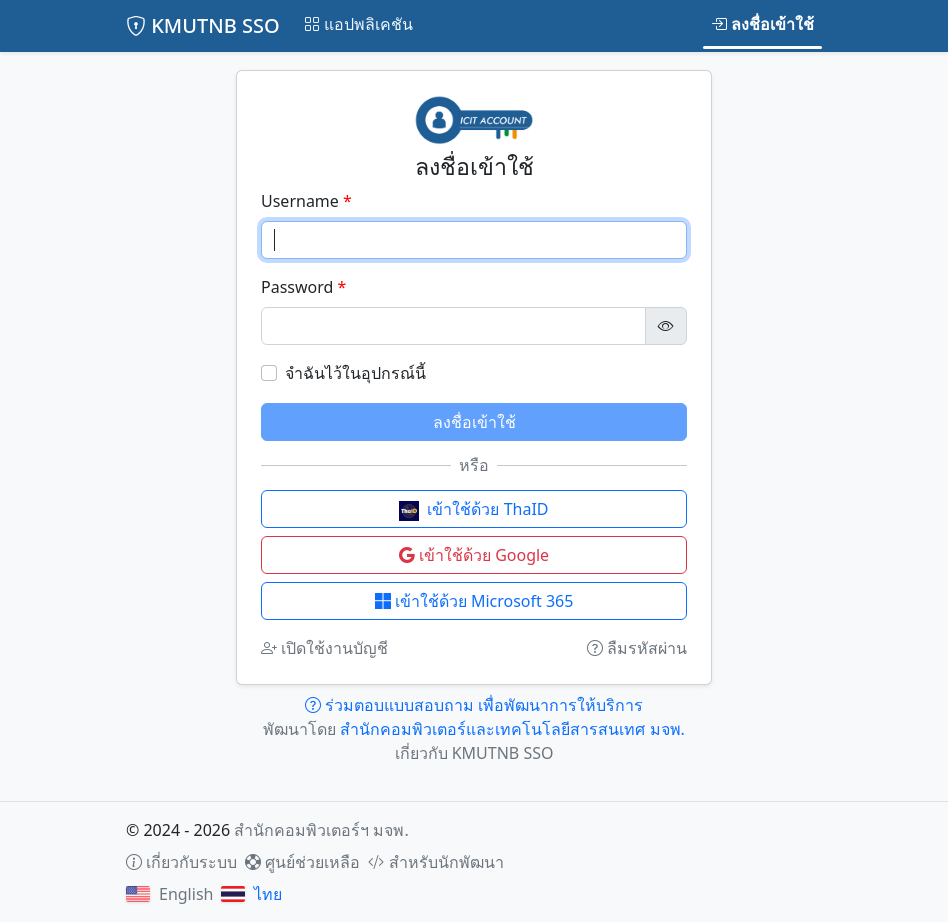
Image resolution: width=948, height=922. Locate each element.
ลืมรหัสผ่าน (637, 648)
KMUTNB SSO (203, 25)
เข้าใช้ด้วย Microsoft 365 (474, 601)
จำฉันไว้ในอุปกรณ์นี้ (355, 373)
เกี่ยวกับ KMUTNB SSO (474, 753)
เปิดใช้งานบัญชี (324, 648)
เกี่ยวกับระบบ (181, 862)
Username (300, 201)
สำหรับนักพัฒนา (435, 862)
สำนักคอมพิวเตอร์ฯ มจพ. (321, 830)
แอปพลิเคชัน (358, 24)
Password (297, 287)
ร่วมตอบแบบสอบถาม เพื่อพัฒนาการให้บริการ (474, 705)
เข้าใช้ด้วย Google (474, 555)
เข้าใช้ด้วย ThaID (473, 509)
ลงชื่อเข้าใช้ (762, 24)
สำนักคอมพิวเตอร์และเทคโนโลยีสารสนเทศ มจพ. (512, 729)
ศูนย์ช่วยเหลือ (302, 862)
